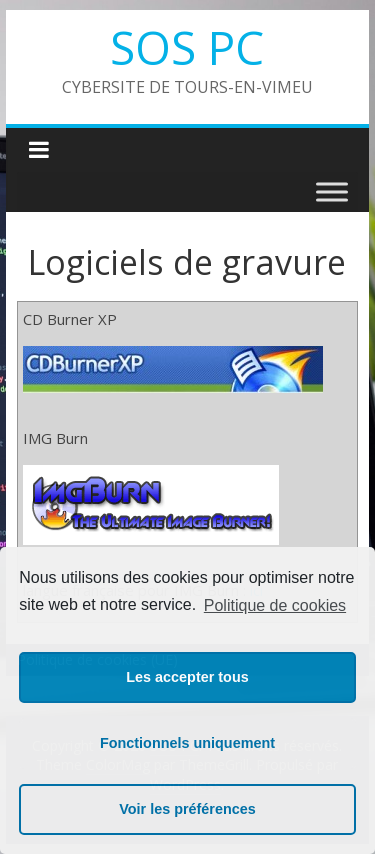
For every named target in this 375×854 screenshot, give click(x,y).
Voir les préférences (187, 809)
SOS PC (187, 47)
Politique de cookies (275, 605)
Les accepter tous (187, 677)
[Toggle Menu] (332, 191)
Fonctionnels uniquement (187, 743)
